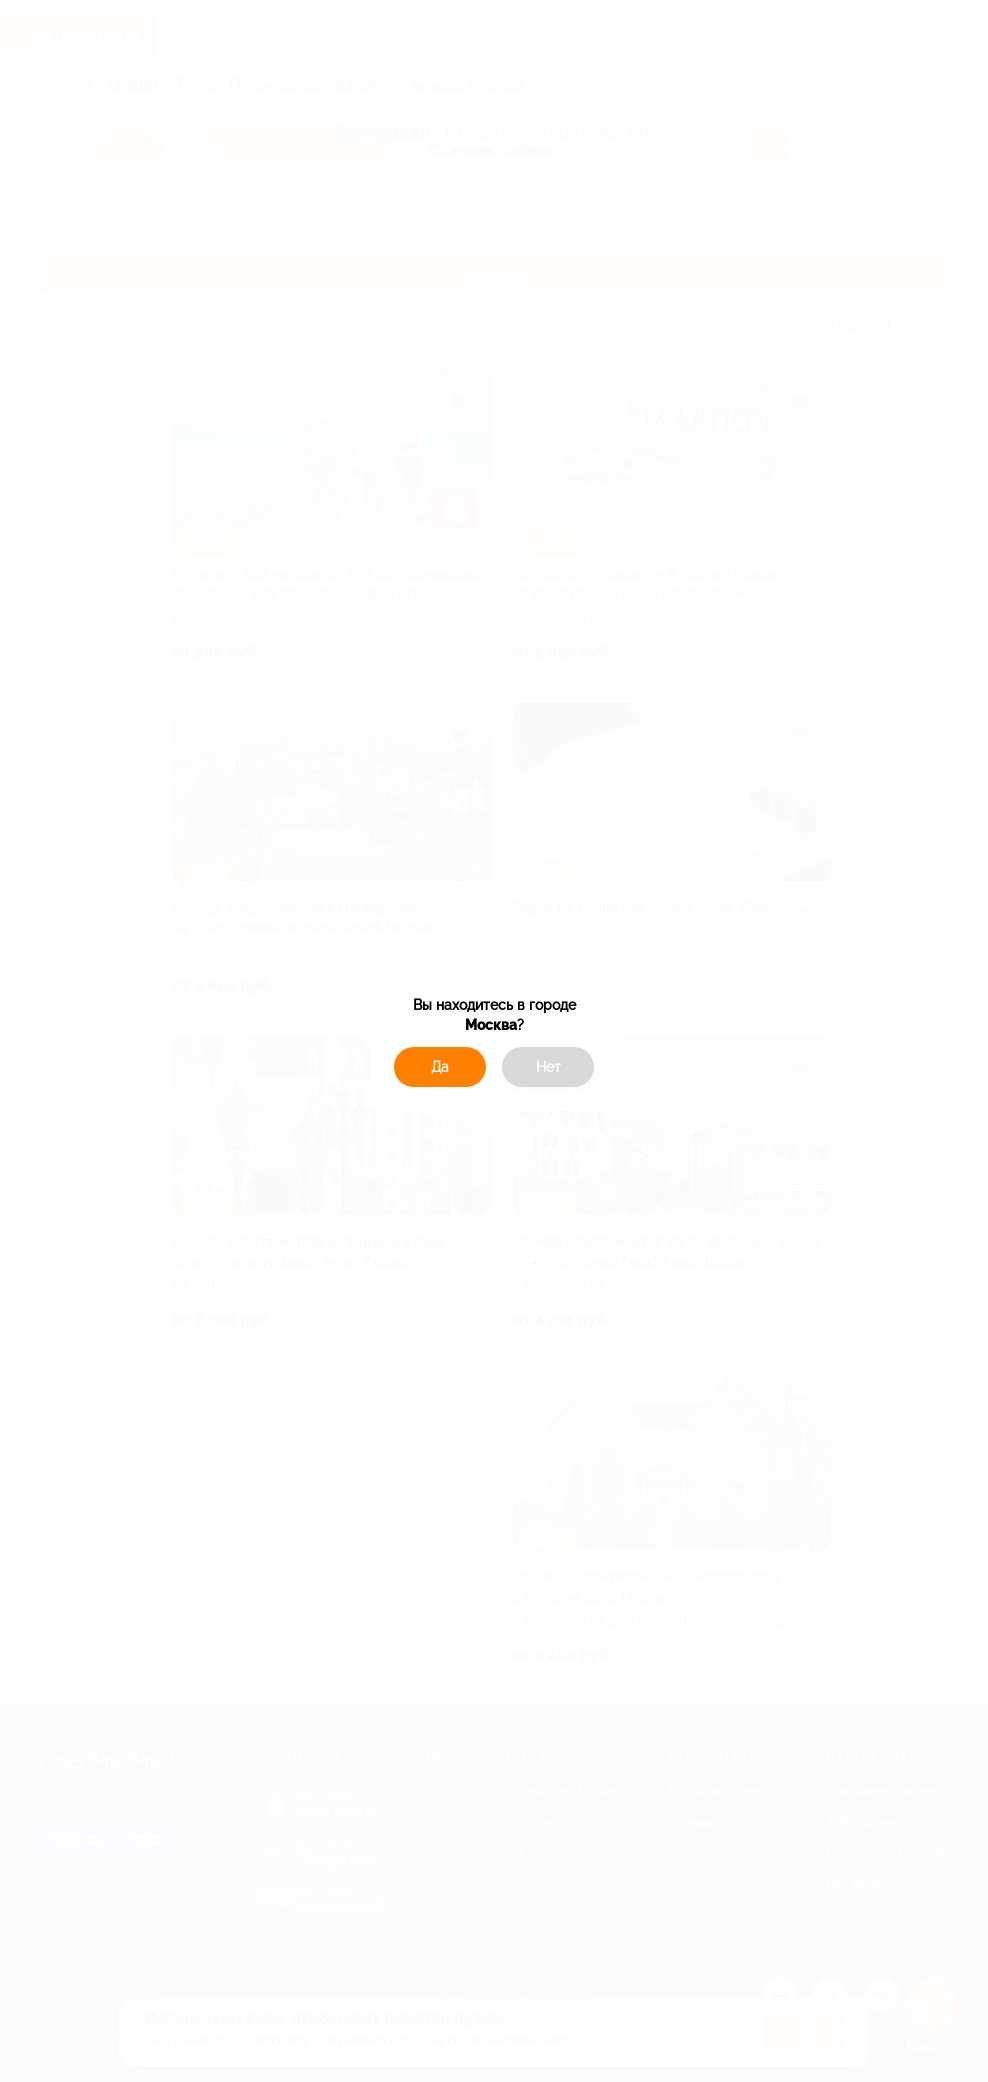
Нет (548, 1067)
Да (440, 1067)
